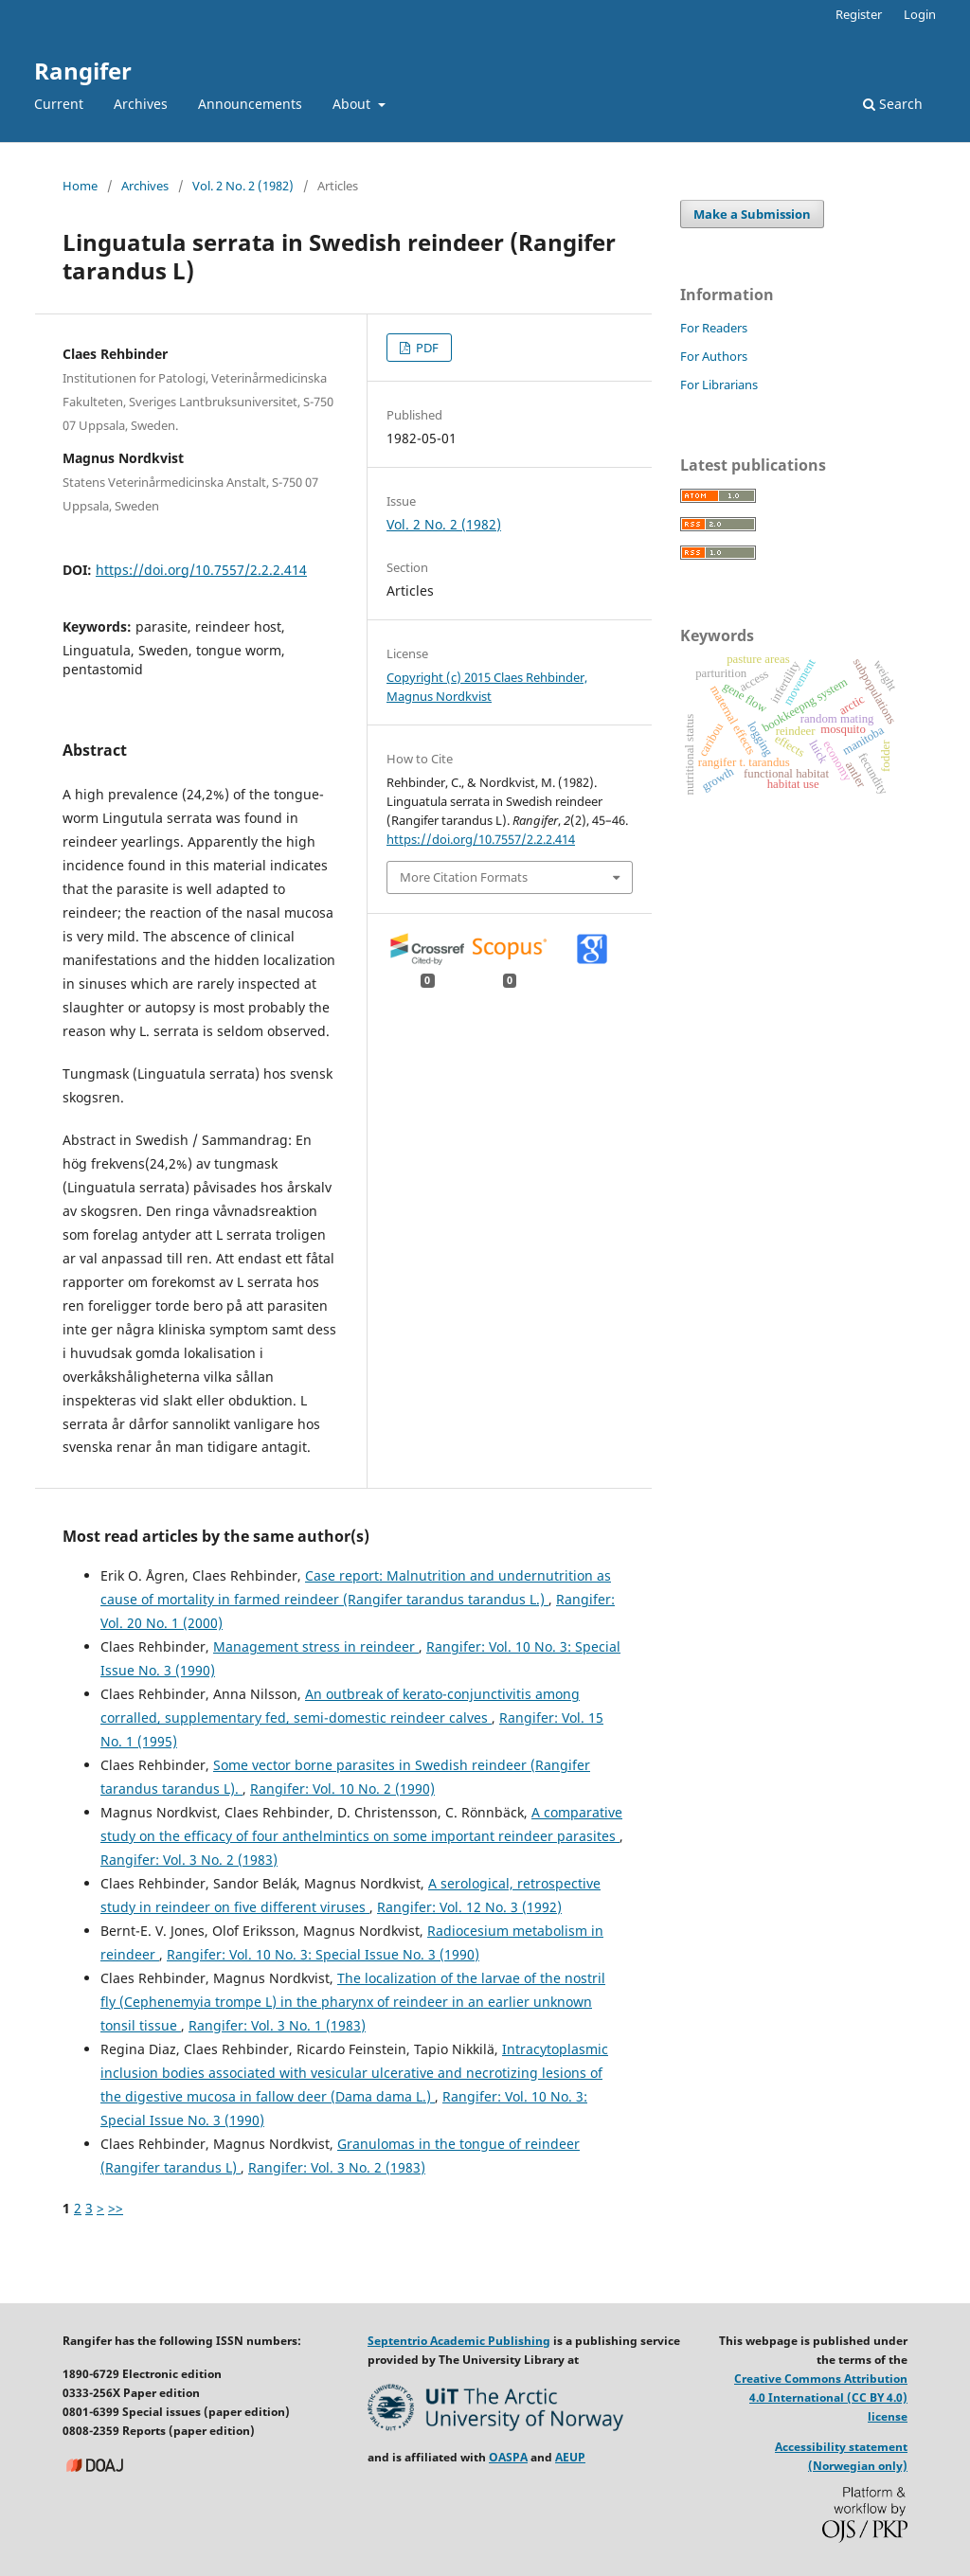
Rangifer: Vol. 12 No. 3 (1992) (469, 1907)
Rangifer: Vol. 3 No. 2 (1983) (189, 1860)
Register (858, 14)
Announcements (250, 104)
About (353, 104)
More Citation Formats (464, 877)
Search (893, 104)
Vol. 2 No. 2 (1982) (243, 185)
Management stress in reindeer (316, 1646)
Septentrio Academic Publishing (459, 2341)
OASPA (508, 2457)
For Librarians (719, 384)
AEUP (570, 2457)
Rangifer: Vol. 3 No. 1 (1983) (277, 2025)
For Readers (713, 327)
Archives (141, 104)
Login (920, 14)
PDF (426, 347)
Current (58, 104)
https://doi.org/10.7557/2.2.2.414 (201, 570)
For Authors (713, 356)
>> (115, 2208)
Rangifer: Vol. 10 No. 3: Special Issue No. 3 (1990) (323, 1954)
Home (80, 185)
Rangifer (83, 70)
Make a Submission (752, 214)
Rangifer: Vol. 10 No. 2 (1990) (342, 1789)
